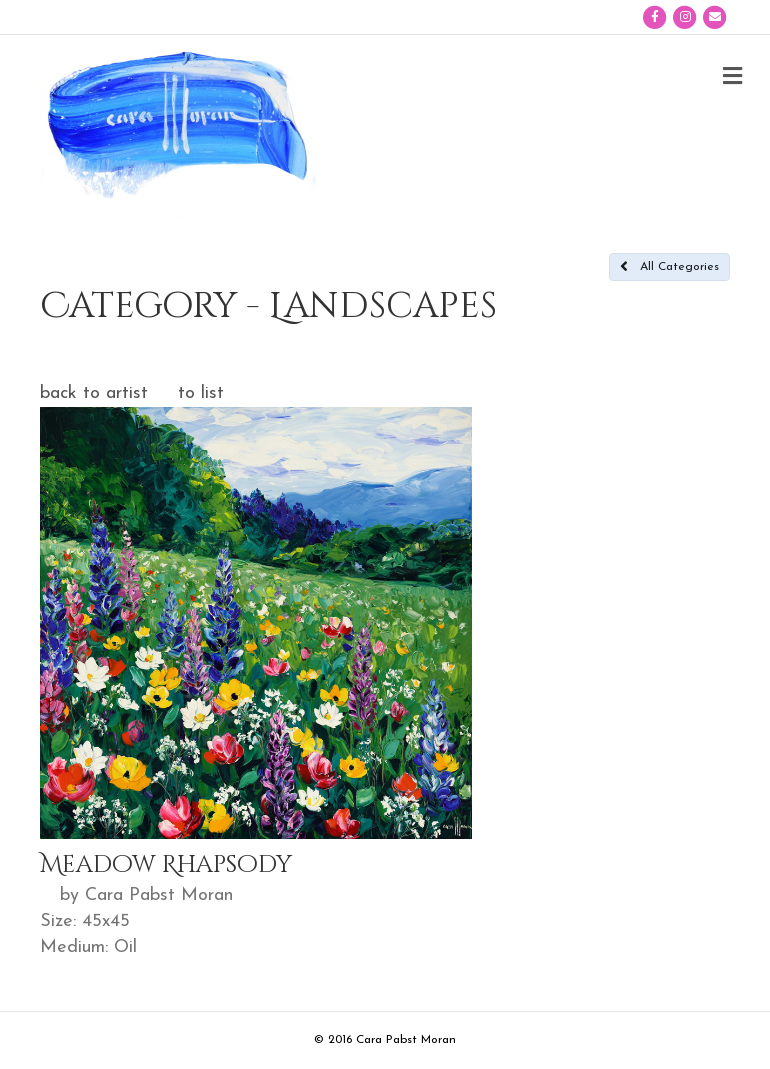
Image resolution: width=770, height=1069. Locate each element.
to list (201, 393)
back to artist (94, 393)
